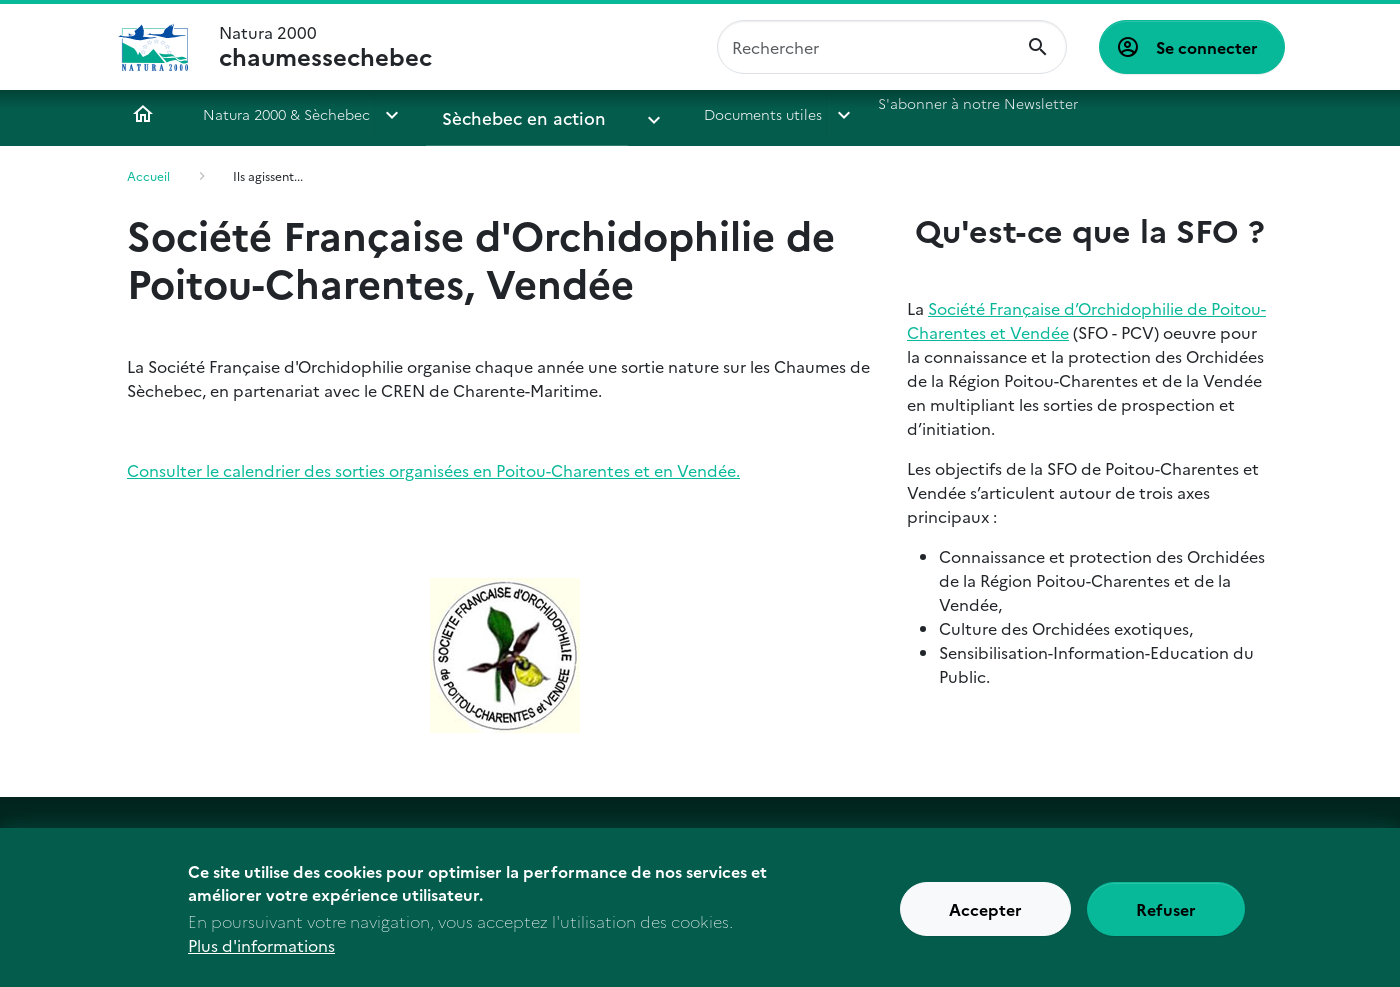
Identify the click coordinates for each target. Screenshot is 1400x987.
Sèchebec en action (509, 114)
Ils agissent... (268, 175)
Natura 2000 (325, 47)
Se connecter (1207, 47)
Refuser (1166, 921)
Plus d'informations (261, 957)
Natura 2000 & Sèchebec (286, 114)
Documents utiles (708, 114)
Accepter (985, 921)
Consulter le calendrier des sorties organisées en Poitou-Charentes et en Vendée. (433, 470)
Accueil (143, 114)
